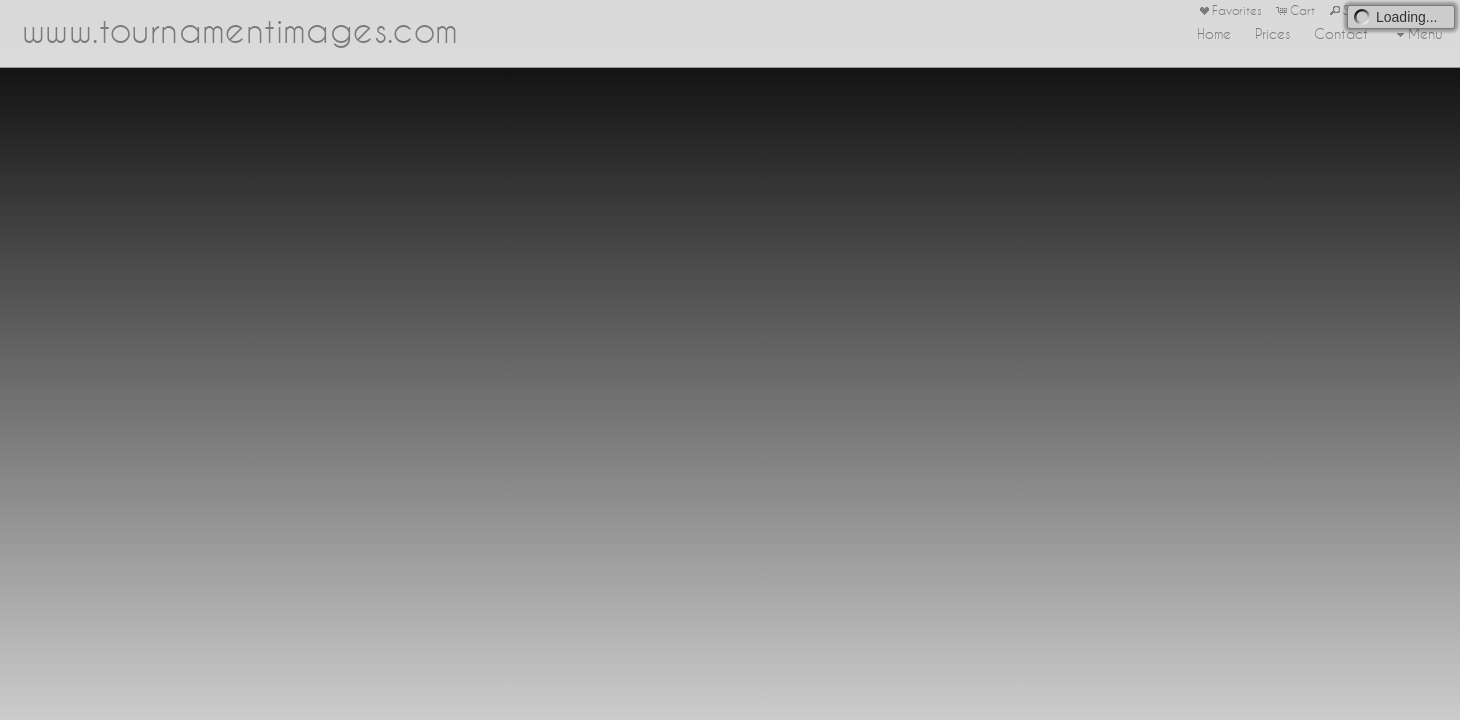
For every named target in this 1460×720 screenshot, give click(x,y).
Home (1214, 34)
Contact (1341, 34)
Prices (1272, 34)
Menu (1417, 34)
